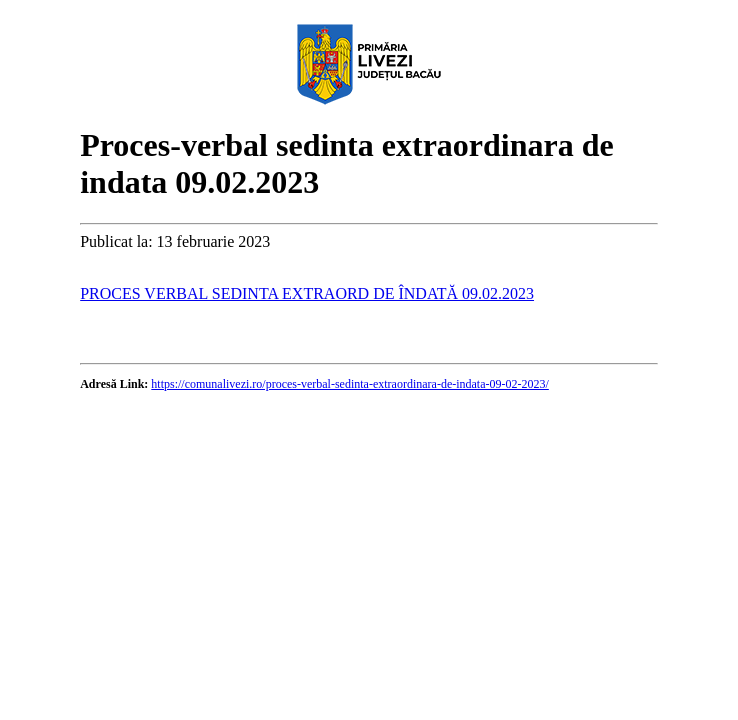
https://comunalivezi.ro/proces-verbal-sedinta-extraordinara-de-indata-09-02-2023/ (350, 384)
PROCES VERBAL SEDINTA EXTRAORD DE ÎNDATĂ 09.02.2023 (307, 293)
